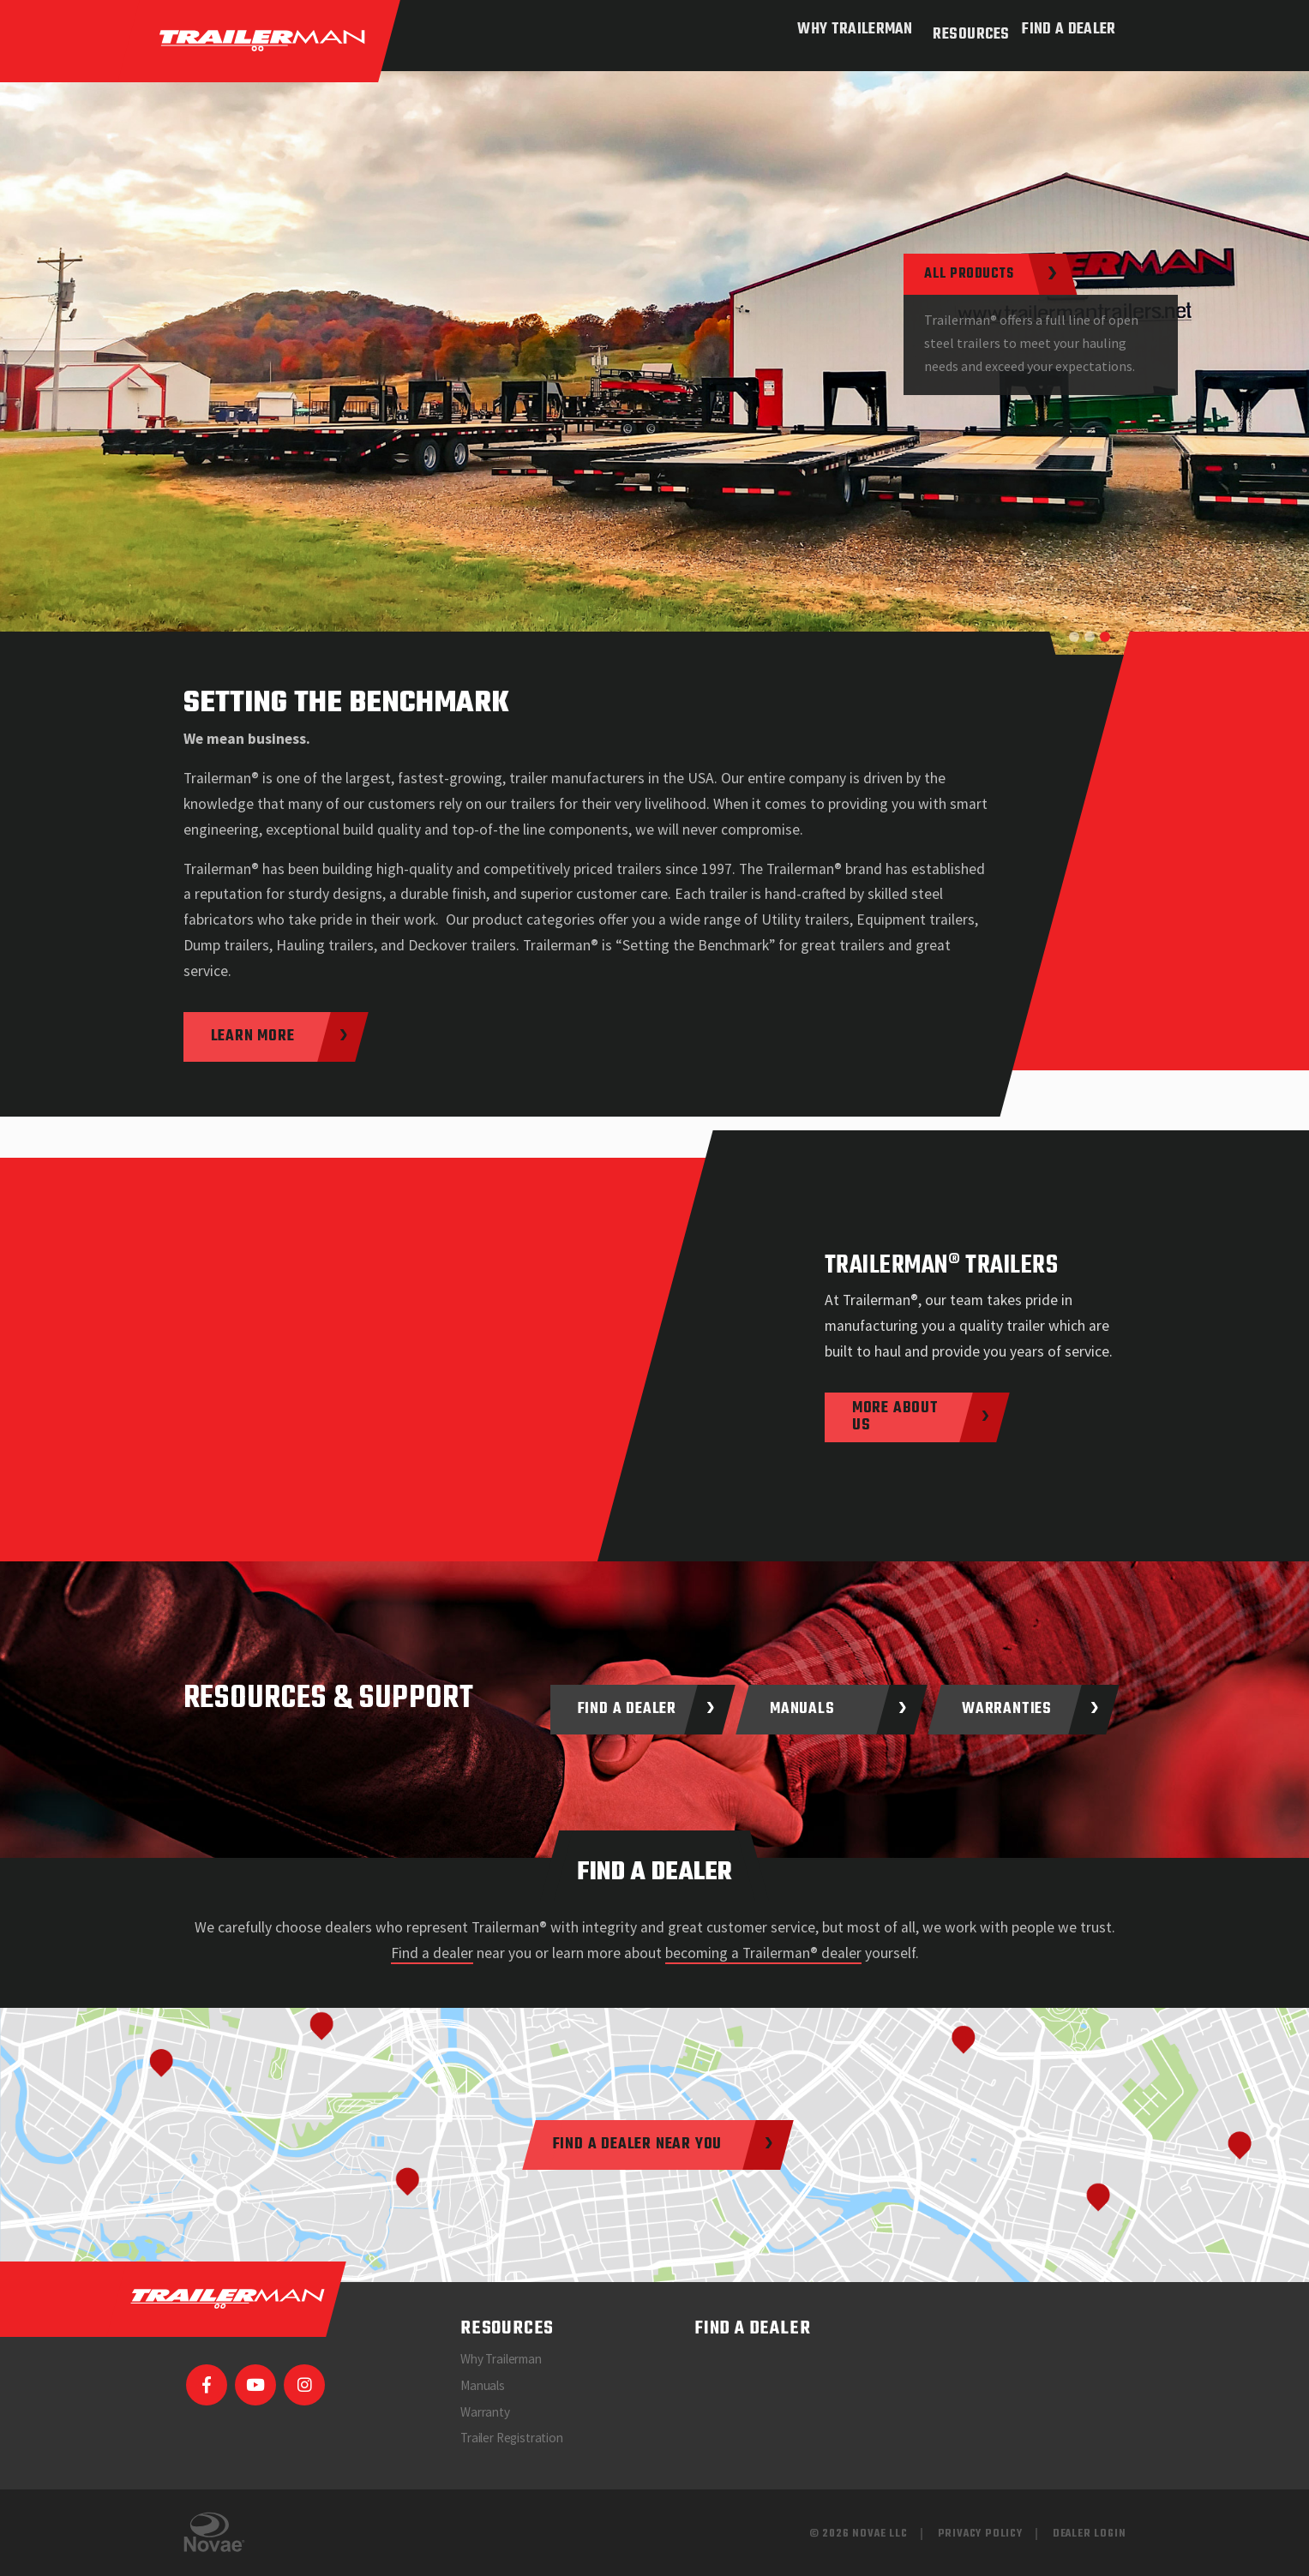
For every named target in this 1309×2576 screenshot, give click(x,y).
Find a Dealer (1068, 29)
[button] (1074, 637)
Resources (963, 29)
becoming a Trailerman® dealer (763, 1953)
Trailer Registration (511, 2437)
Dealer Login (1089, 2534)
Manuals (482, 2385)
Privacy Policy (980, 2534)
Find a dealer (432, 1953)
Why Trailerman (847, 29)
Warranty (485, 2412)
